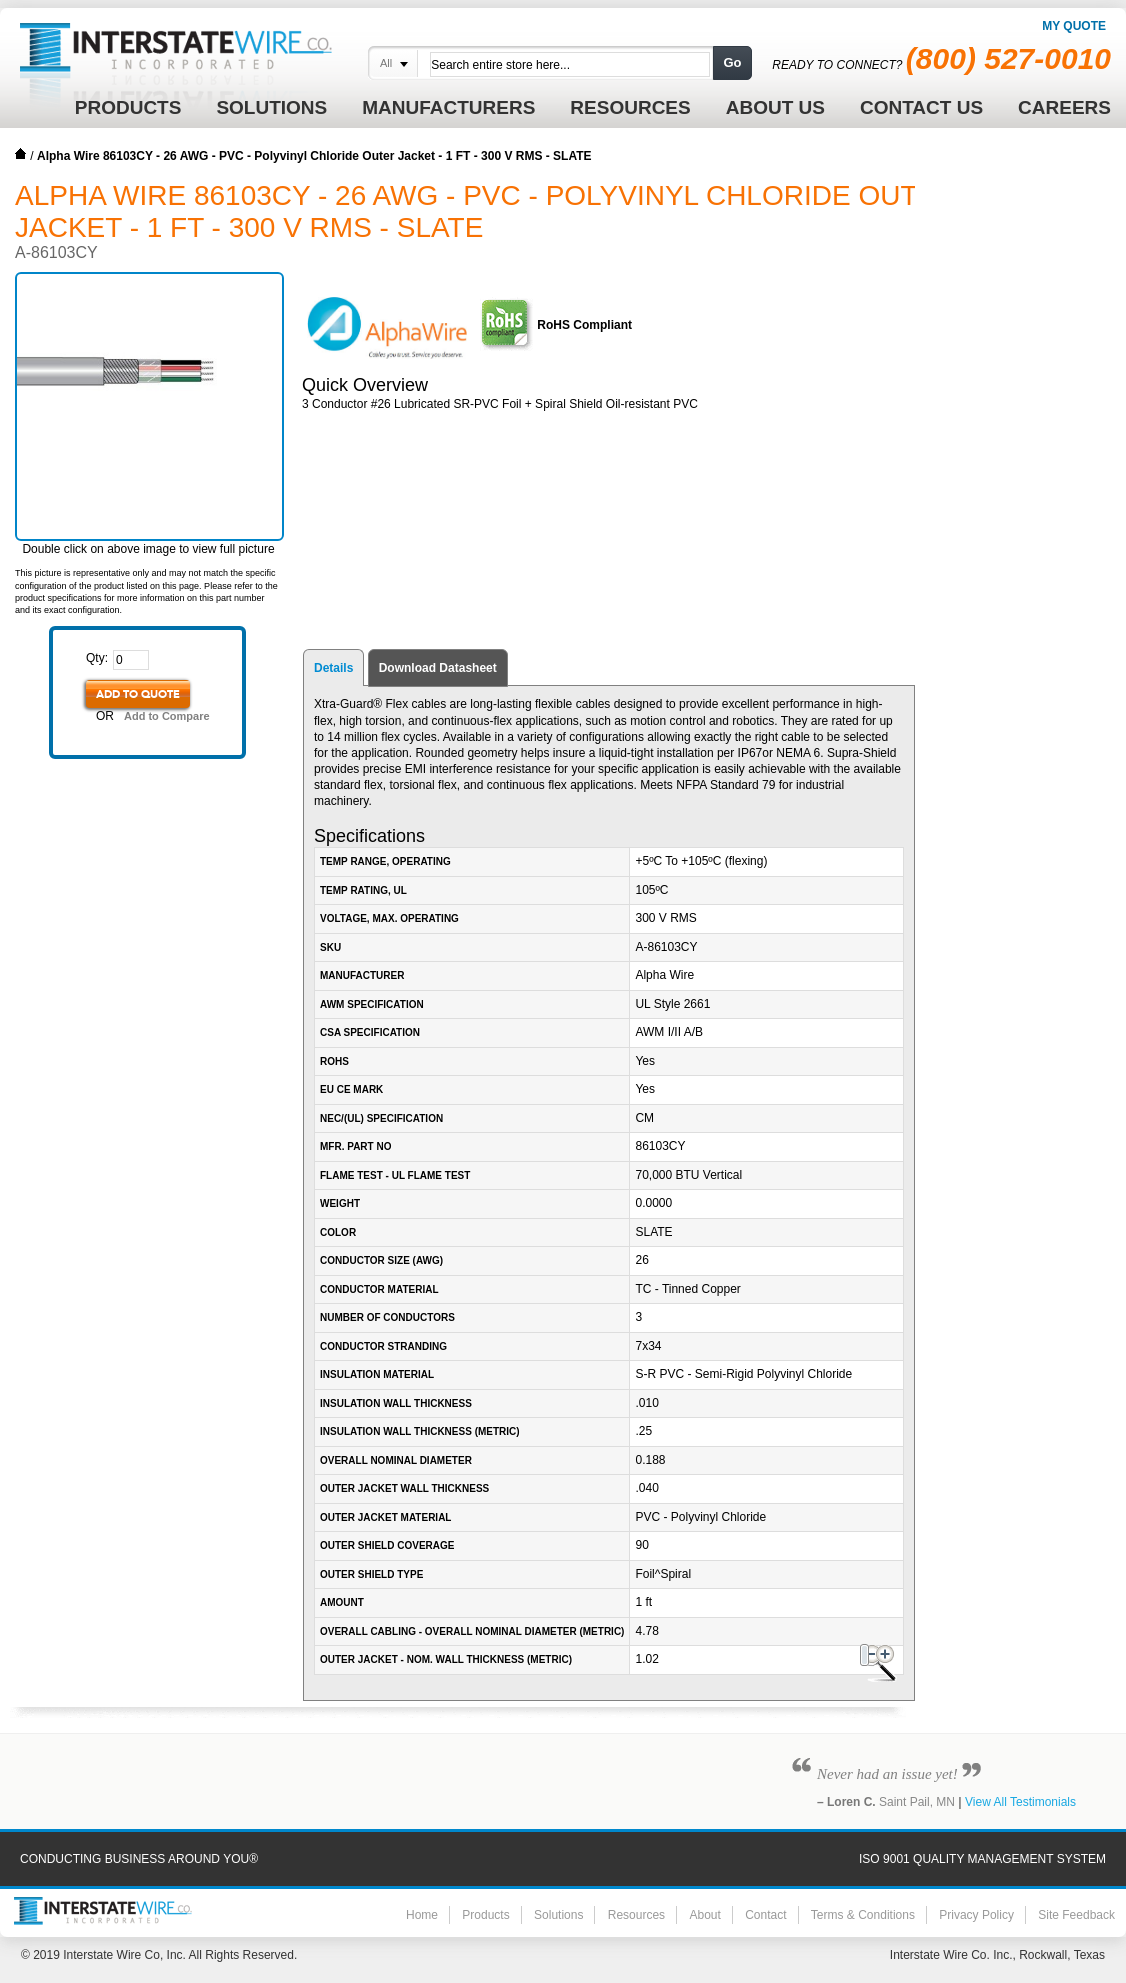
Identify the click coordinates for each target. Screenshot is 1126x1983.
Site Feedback (1076, 1915)
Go (732, 62)
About (704, 1915)
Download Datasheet (438, 668)
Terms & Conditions (863, 1915)
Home (21, 154)
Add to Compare (167, 716)
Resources (636, 1915)
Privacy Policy (976, 1915)
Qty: (97, 658)
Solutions (558, 1915)
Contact (765, 1915)
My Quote (1074, 26)
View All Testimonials (1020, 1802)
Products (485, 1915)
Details (333, 668)
